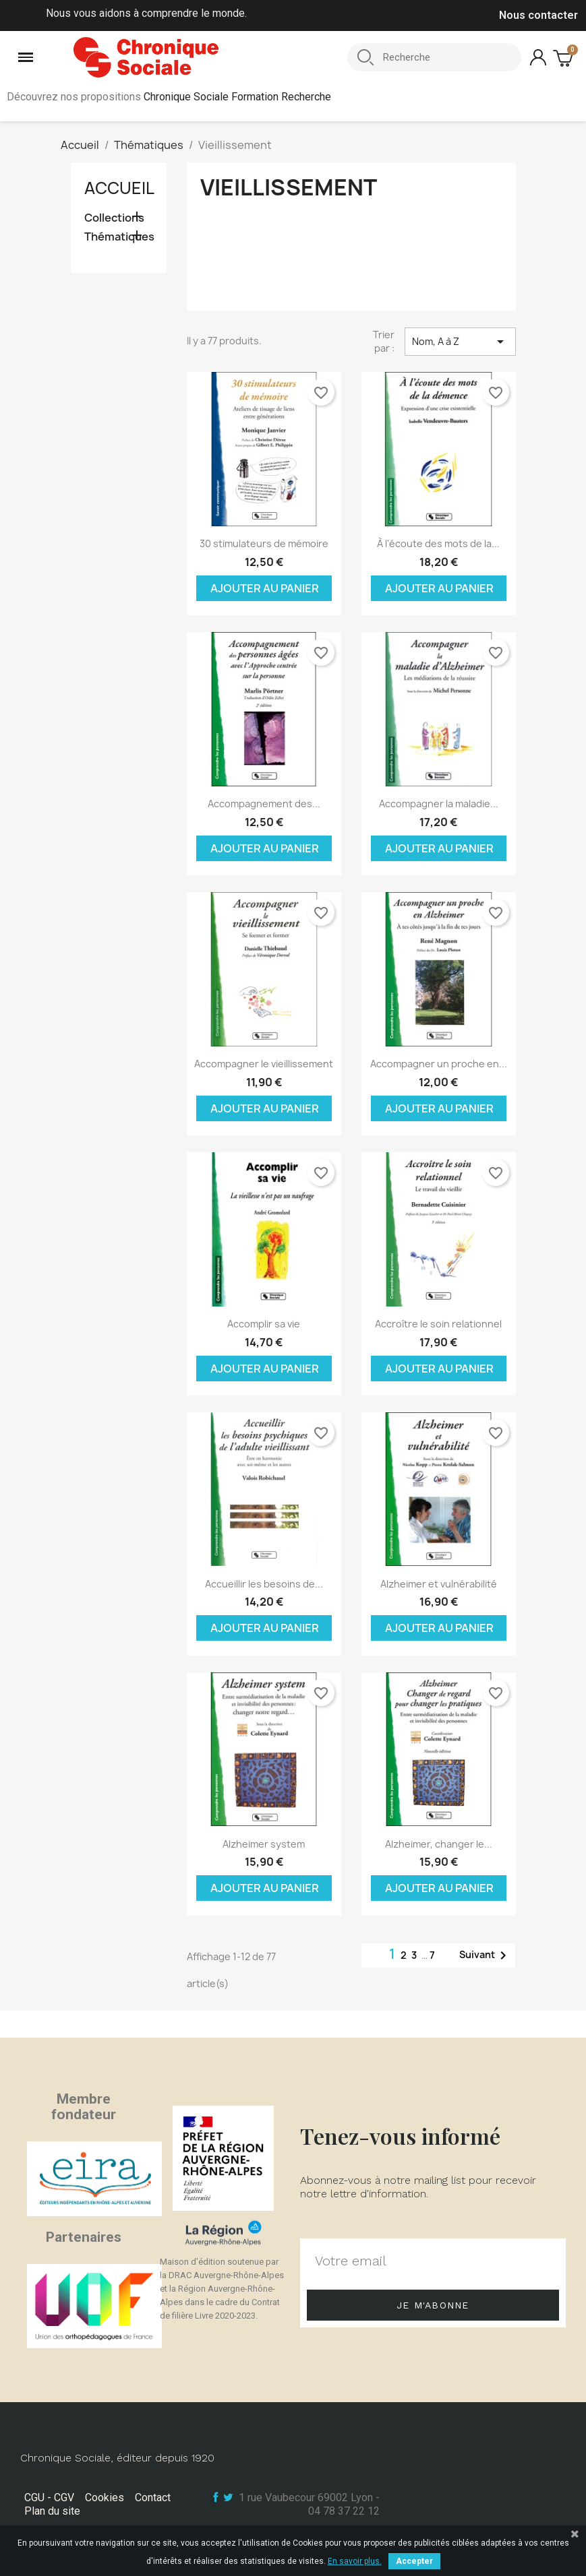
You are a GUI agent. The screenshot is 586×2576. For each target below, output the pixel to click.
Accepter (414, 2561)
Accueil (119, 188)
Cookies (104, 2497)
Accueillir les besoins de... (264, 1583)
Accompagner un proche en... (438, 1063)
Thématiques (119, 237)
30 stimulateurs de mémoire (264, 543)
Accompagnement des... (264, 803)
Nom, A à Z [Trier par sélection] (460, 342)
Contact (153, 2497)
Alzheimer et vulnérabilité (438, 1583)
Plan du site (52, 2511)
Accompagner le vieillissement (263, 1063)
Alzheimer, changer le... (438, 1843)
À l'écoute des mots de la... (438, 543)
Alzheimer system (264, 1843)
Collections (114, 218)
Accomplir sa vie (263, 1323)
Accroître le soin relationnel (438, 1323)
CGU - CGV (49, 2497)
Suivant (485, 1955)
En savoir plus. (355, 2561)
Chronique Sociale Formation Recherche (237, 96)
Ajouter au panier (264, 588)
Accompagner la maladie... (438, 803)
